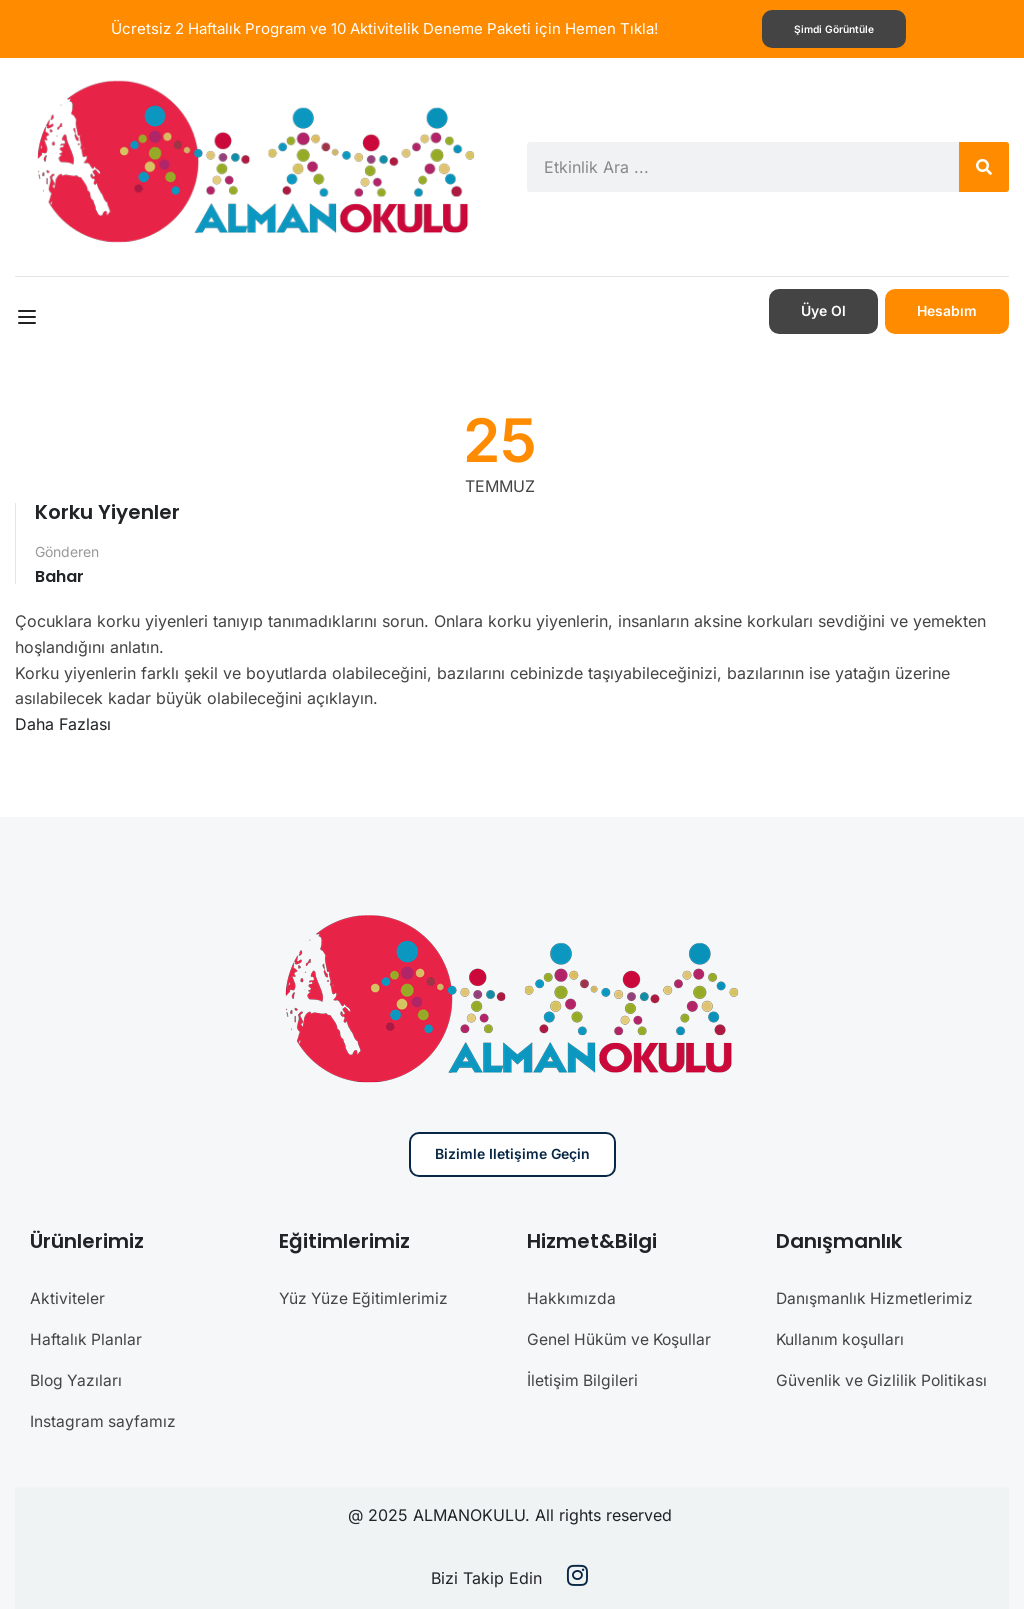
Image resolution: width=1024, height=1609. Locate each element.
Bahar (59, 575)
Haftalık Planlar (86, 1337)
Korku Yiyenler (107, 512)
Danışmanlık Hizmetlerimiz (875, 1297)
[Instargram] (577, 1574)
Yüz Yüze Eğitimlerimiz (365, 1297)
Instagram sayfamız (103, 1417)
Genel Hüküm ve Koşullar (621, 1337)
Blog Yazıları (77, 1377)
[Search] (984, 167)
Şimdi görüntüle (834, 29)
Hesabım (947, 310)
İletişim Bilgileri (583, 1377)
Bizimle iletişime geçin (512, 1153)
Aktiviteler (67, 1297)
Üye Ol (823, 310)
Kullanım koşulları (841, 1337)
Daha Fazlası (63, 723)
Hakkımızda (571, 1297)
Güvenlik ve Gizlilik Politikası (883, 1377)
